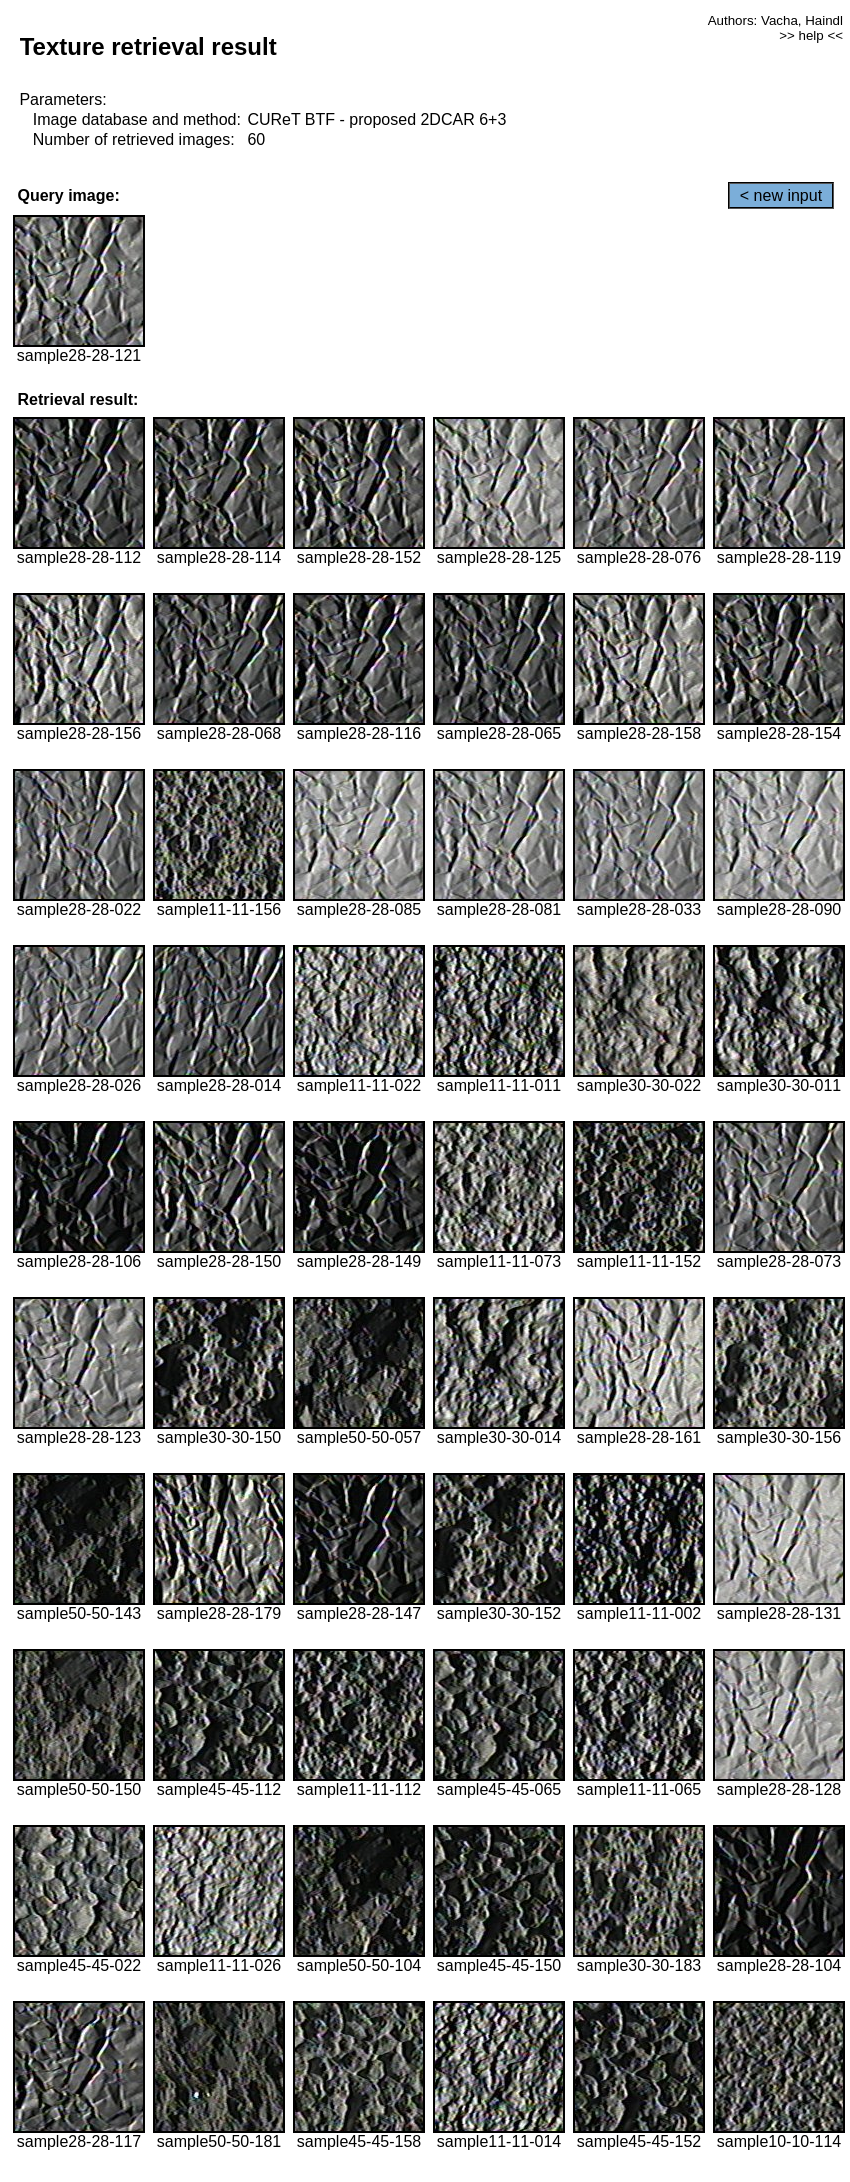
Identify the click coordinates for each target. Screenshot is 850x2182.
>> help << (811, 35)
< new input (781, 195)
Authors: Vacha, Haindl (775, 20)
